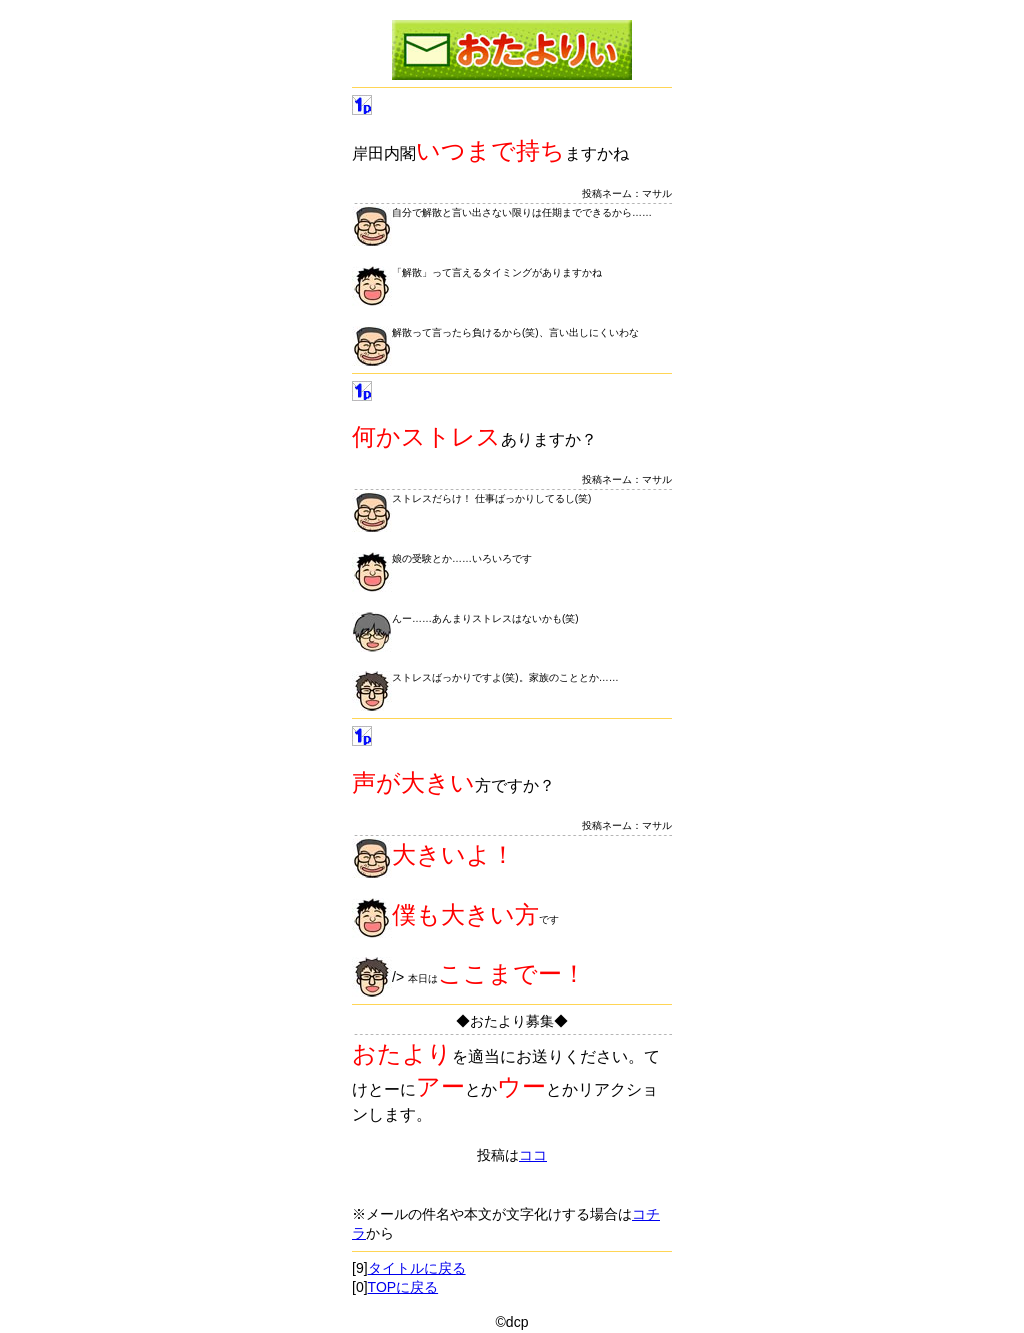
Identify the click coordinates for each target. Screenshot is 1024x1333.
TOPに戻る (403, 1287)
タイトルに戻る (417, 1268)
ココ (533, 1155)
